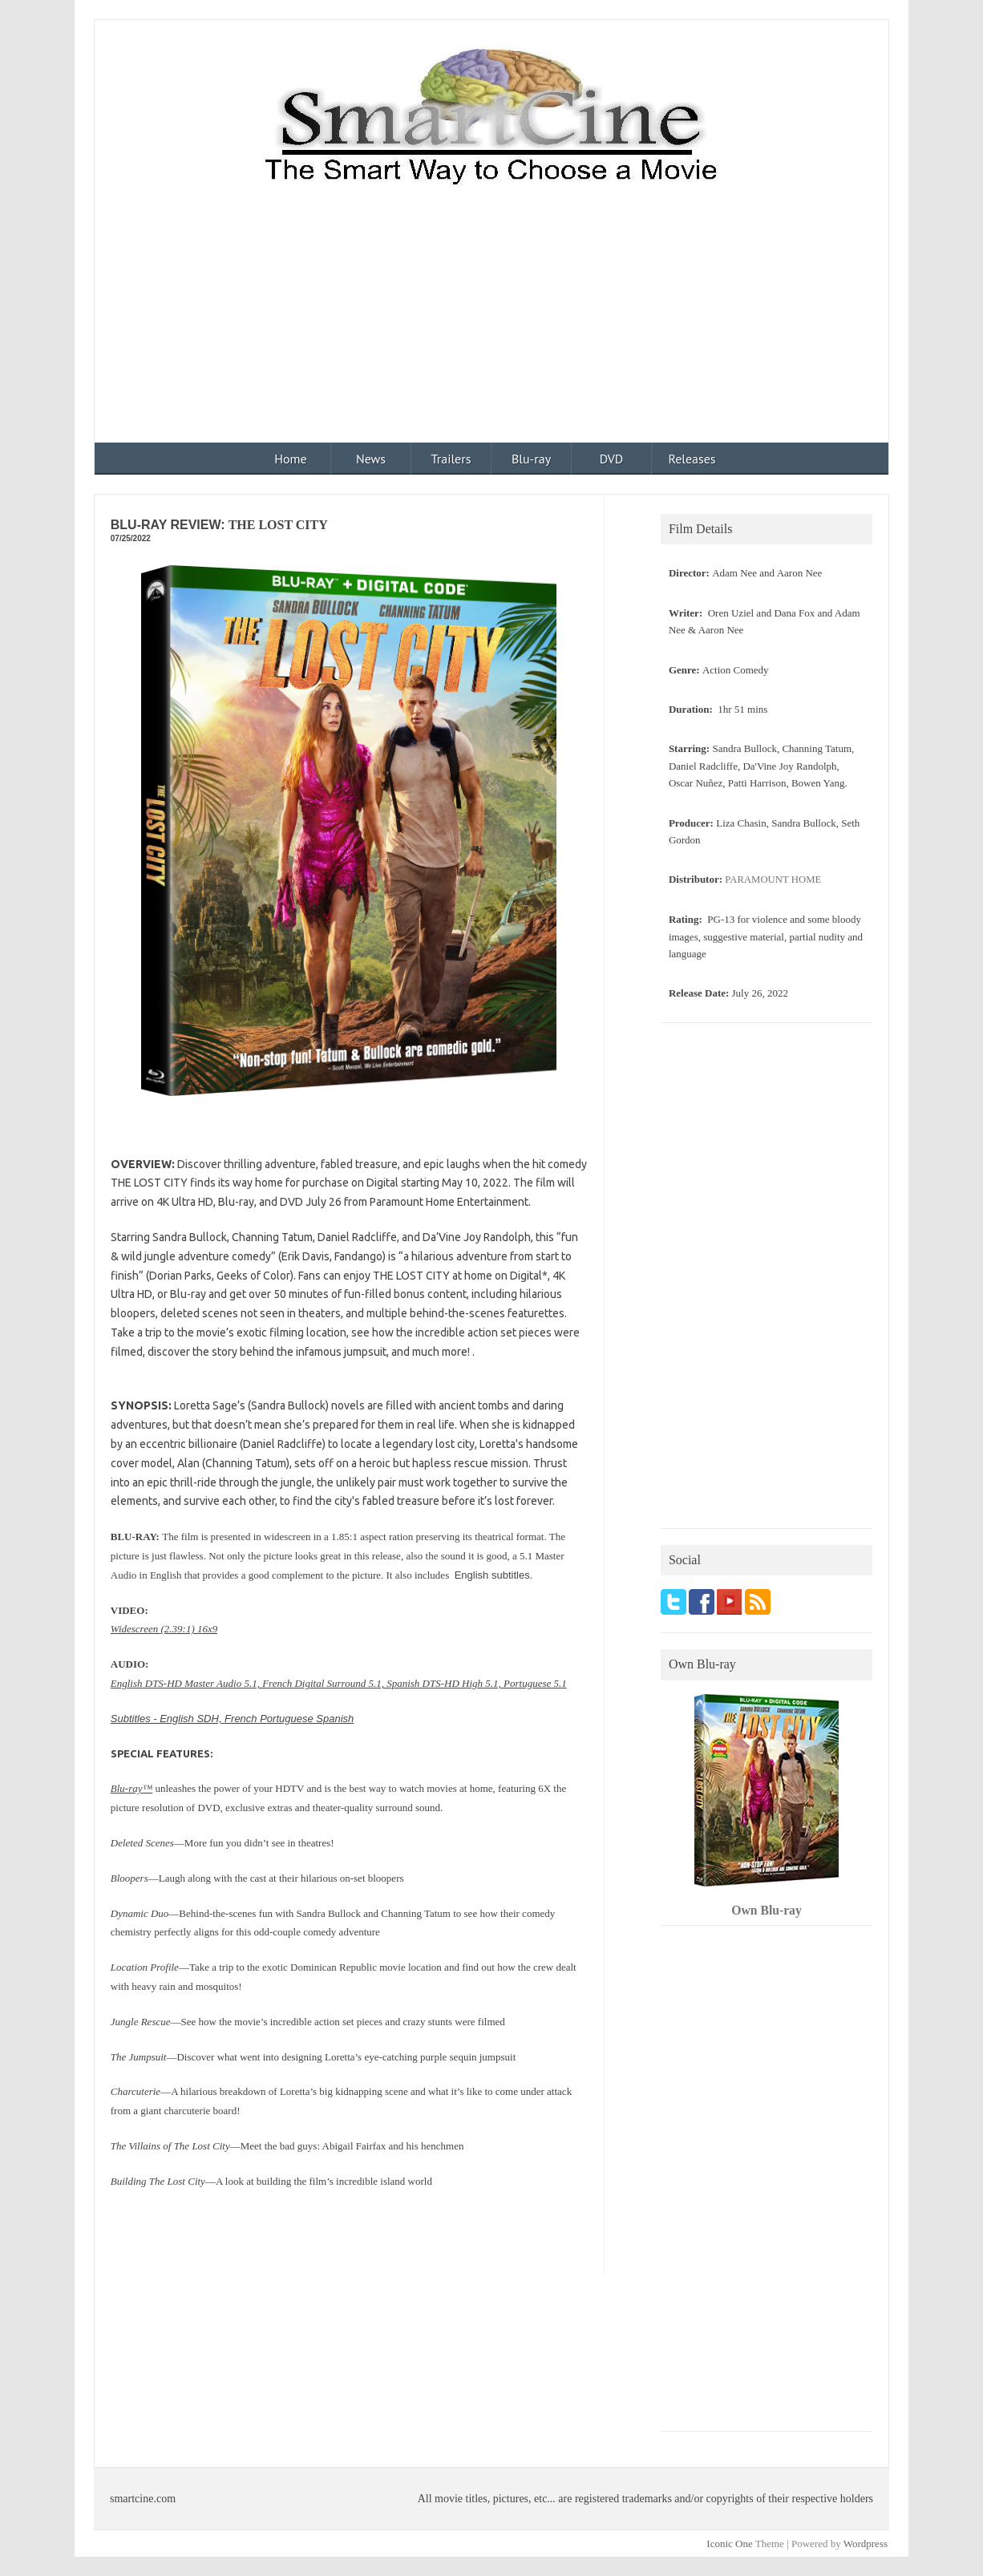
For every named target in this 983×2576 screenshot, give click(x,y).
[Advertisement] (491, 322)
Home (290, 459)
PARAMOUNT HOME (773, 879)
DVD (612, 459)
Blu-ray (531, 459)
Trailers (451, 459)
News (371, 459)
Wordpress (865, 2544)
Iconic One (729, 2544)
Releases (691, 459)
